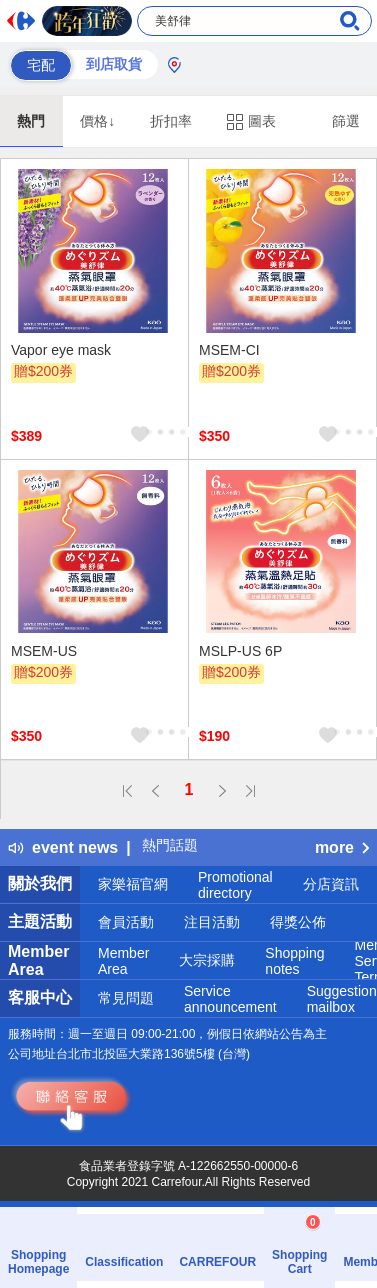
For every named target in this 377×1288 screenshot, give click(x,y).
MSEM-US (44, 651)
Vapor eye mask (61, 350)
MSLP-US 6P (240, 651)
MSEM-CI (229, 350)
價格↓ (97, 121)
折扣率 (171, 121)
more (342, 847)
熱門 (31, 121)
